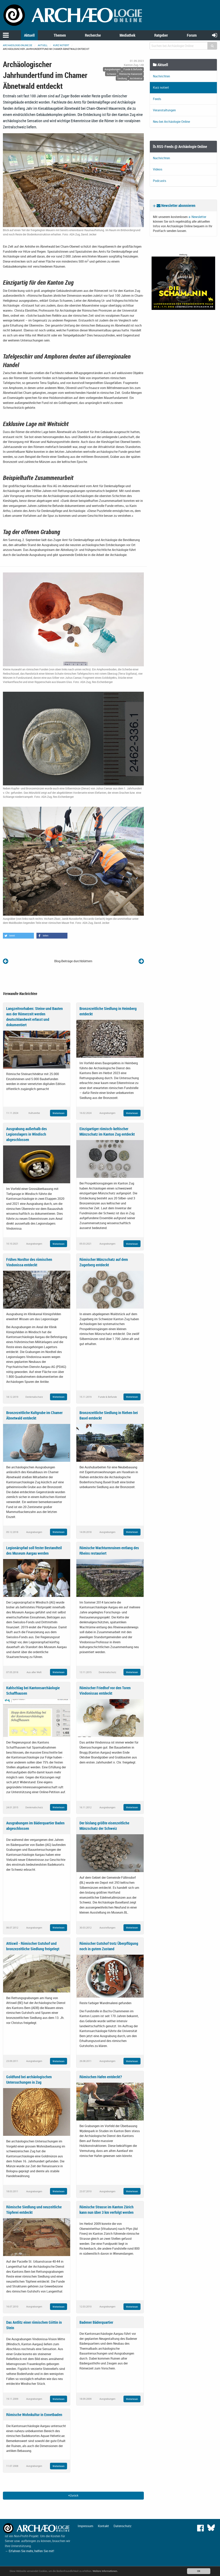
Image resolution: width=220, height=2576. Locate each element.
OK (198, 2571)
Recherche (93, 35)
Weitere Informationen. (105, 2571)
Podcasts (159, 181)
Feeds (157, 99)
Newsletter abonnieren (176, 205)
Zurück (73, 2495)
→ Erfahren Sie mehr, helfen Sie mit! (29, 2551)
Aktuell (29, 35)
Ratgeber (161, 35)
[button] (18, 936)
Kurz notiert (61, 45)
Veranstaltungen (164, 110)
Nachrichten (161, 76)
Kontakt (103, 2526)
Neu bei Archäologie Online (171, 121)
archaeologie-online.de (17, 45)
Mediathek (127, 35)
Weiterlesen (59, 1113)
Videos (157, 169)
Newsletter (199, 217)
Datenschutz (122, 2526)
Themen (60, 35)
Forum (192, 35)
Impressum (85, 2526)
